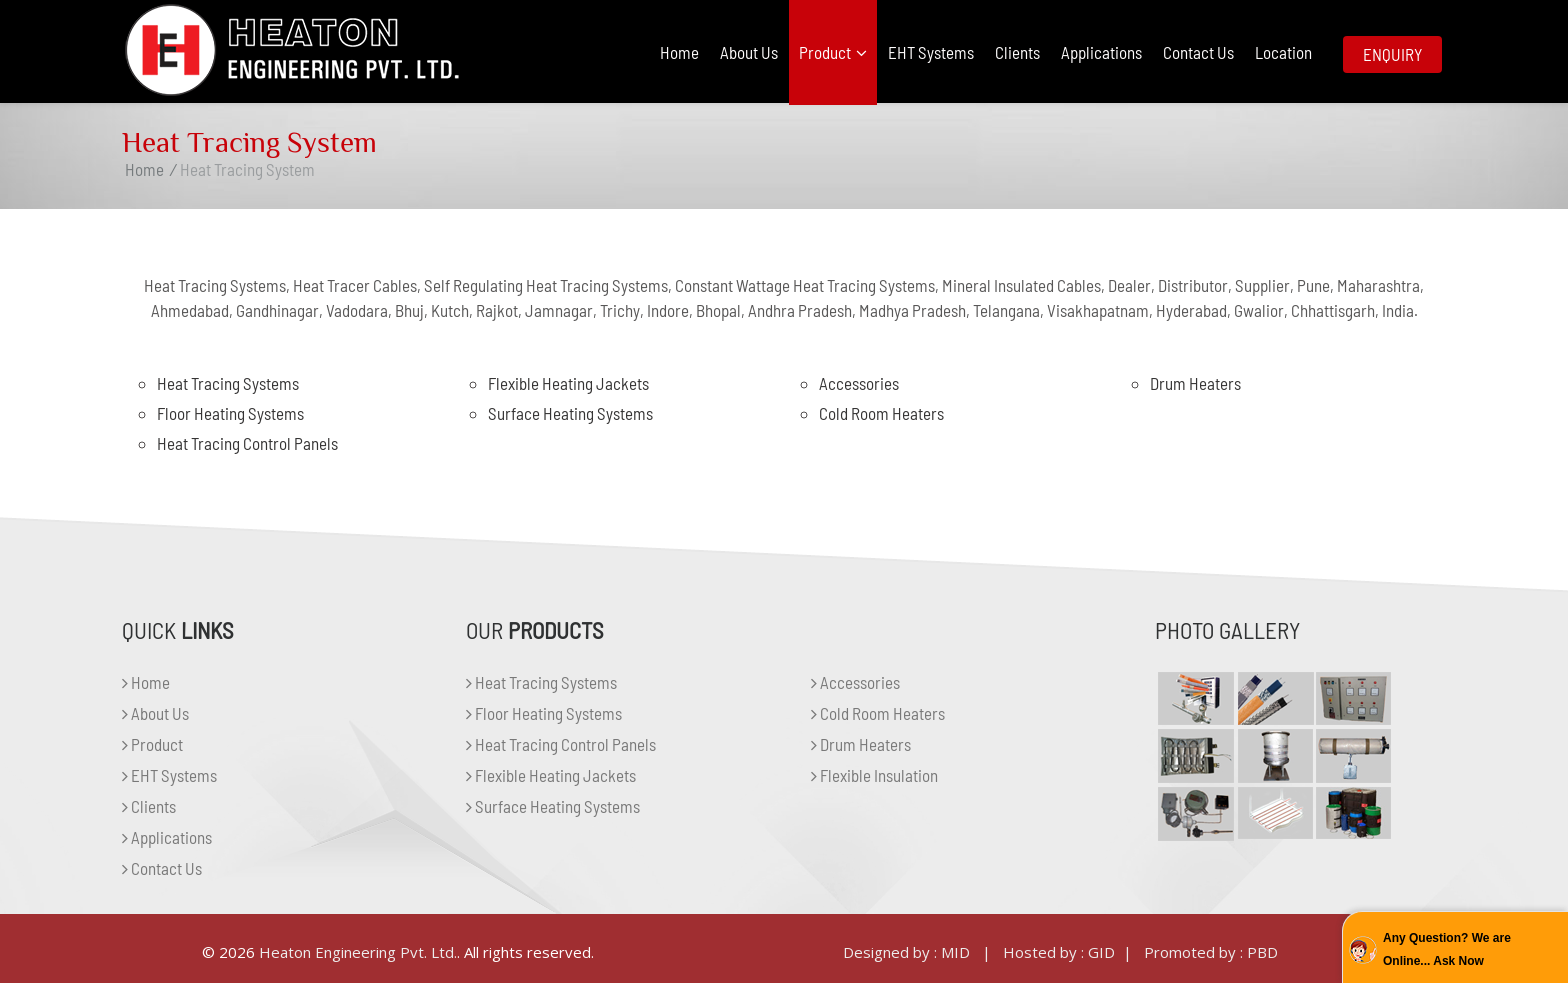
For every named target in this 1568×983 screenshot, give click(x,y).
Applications (1101, 52)
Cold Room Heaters (881, 413)
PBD (1262, 952)
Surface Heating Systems (570, 413)
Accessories (859, 383)
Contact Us (1198, 52)
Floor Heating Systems (230, 413)
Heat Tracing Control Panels (247, 443)
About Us (749, 52)
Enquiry (1392, 54)
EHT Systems (931, 52)
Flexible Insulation (874, 775)
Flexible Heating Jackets (568, 383)
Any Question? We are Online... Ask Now (1447, 949)
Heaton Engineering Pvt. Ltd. (358, 952)
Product (833, 52)
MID (955, 952)
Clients (1017, 52)
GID (1101, 952)
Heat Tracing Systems (228, 383)
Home (679, 52)
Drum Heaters (1195, 383)
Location (1283, 52)
